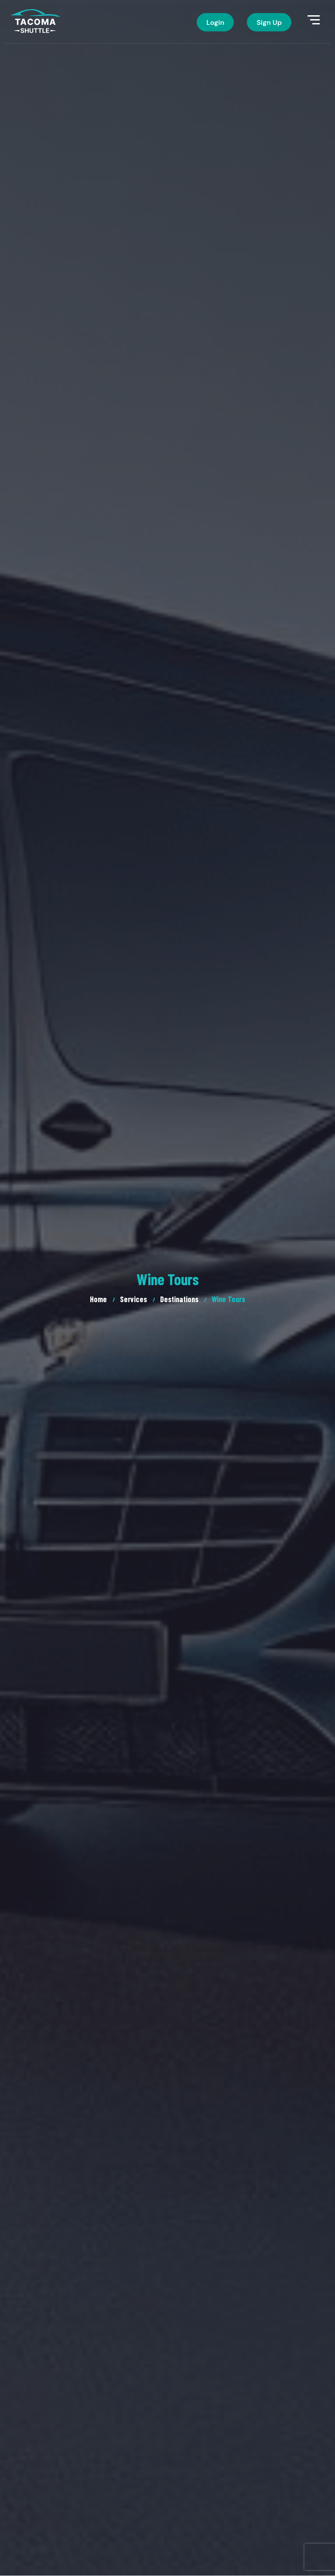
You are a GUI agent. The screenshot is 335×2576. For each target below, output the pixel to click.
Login (215, 22)
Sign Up (269, 22)
